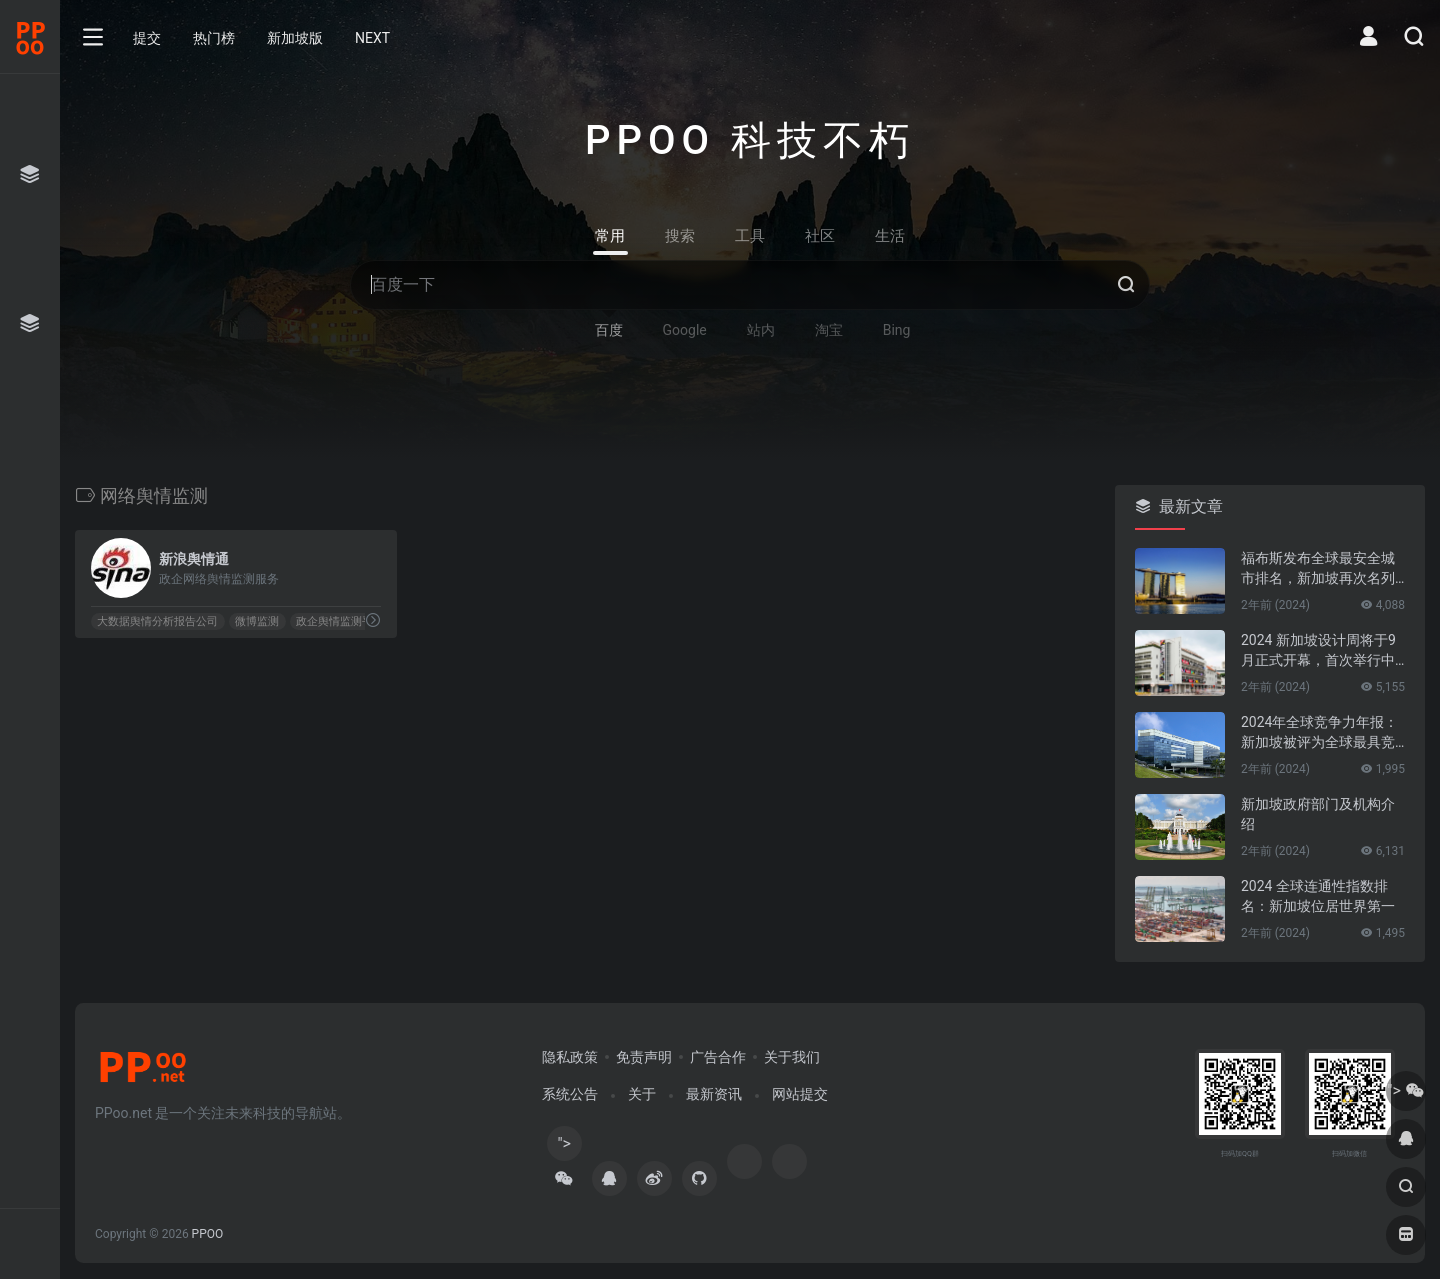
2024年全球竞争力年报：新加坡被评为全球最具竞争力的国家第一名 (1319, 733)
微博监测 (257, 621)
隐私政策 (570, 1057)
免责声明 (644, 1057)
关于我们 (792, 1057)
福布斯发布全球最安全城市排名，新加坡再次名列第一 (1318, 569)
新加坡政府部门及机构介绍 (1318, 814)
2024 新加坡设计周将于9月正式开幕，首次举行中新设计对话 (1318, 651)
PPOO (208, 1234)
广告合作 (718, 1057)
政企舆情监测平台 (340, 621)
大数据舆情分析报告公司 (157, 621)
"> (564, 1147)
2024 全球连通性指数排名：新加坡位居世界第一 (1318, 896)
